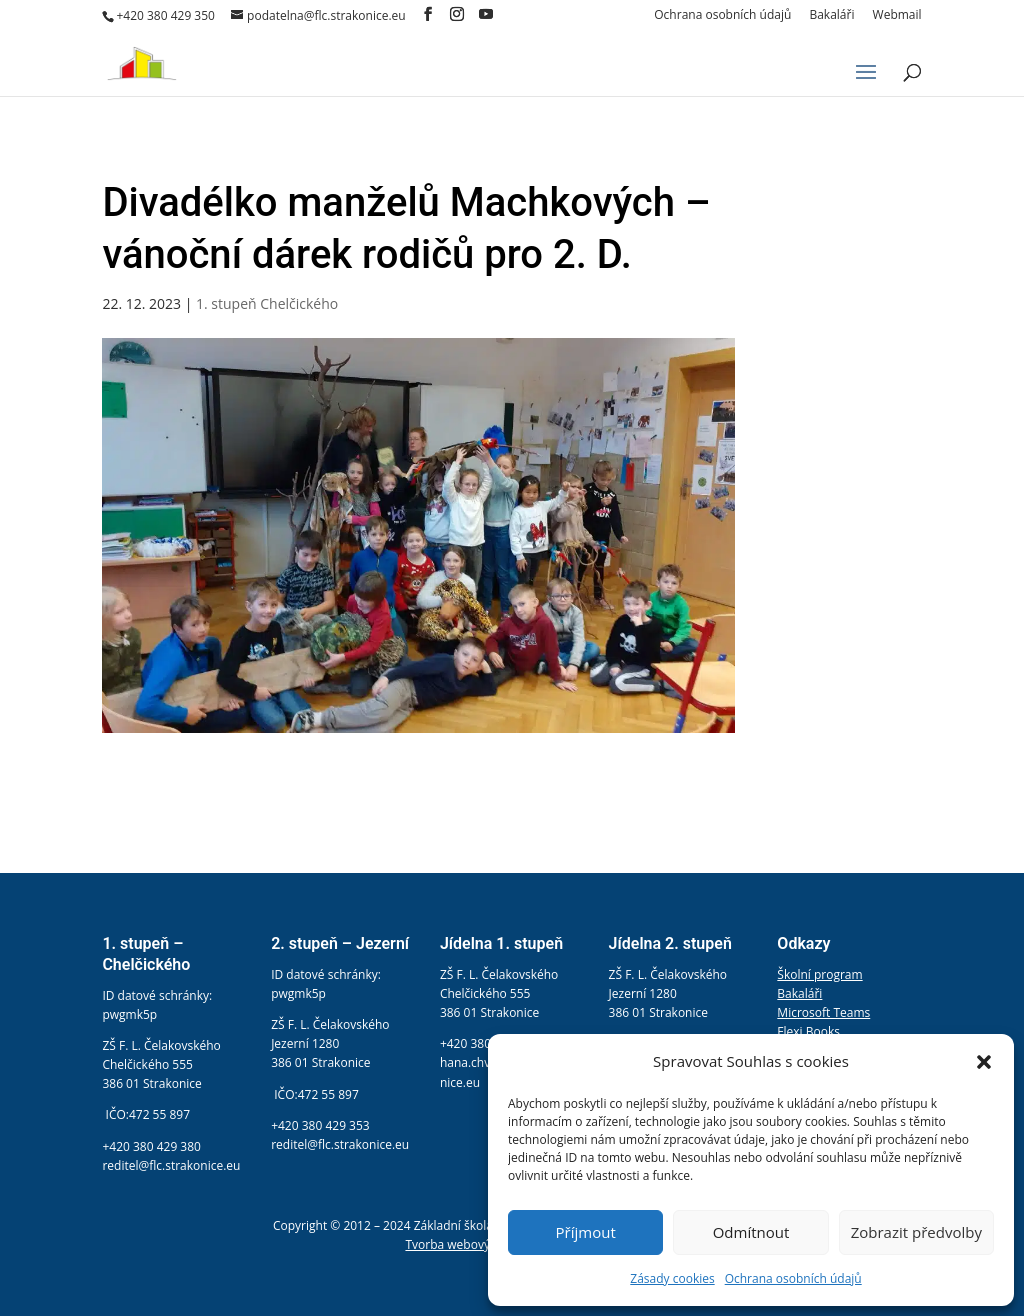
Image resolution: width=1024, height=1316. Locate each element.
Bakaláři (831, 16)
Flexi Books (808, 1031)
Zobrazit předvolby (916, 1232)
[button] (984, 1062)
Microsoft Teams (823, 1012)
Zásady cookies (672, 1278)
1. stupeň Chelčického (267, 303)
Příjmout (586, 1232)
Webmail (897, 16)
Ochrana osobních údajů (793, 1278)
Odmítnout (751, 1232)
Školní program (819, 974)
